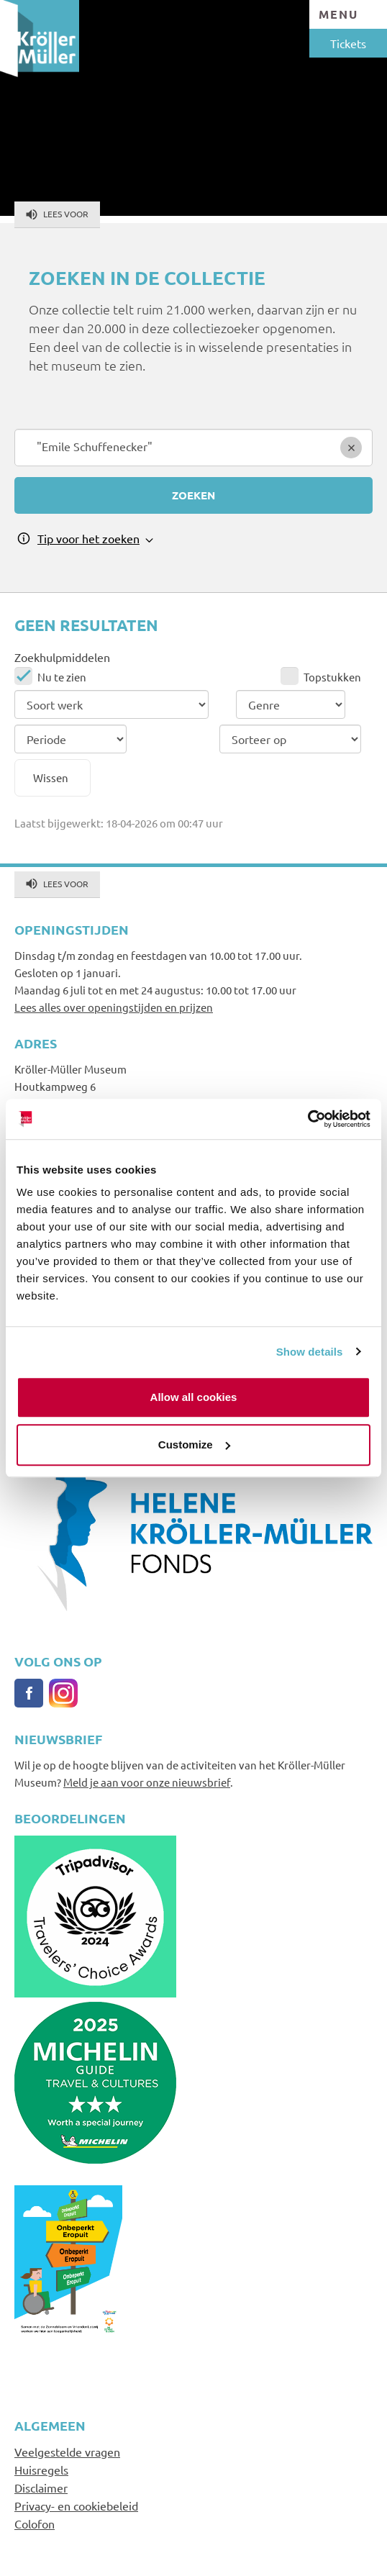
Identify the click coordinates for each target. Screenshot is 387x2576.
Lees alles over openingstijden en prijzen (113, 1007)
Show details (309, 1352)
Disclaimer (41, 2487)
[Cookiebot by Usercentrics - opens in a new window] (307, 1119)
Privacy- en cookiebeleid (76, 2505)
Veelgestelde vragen (67, 2451)
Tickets (348, 43)
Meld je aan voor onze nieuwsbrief (146, 1782)
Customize (194, 1444)
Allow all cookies (193, 1397)
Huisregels (41, 2469)
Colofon (34, 2523)
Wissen (50, 777)
